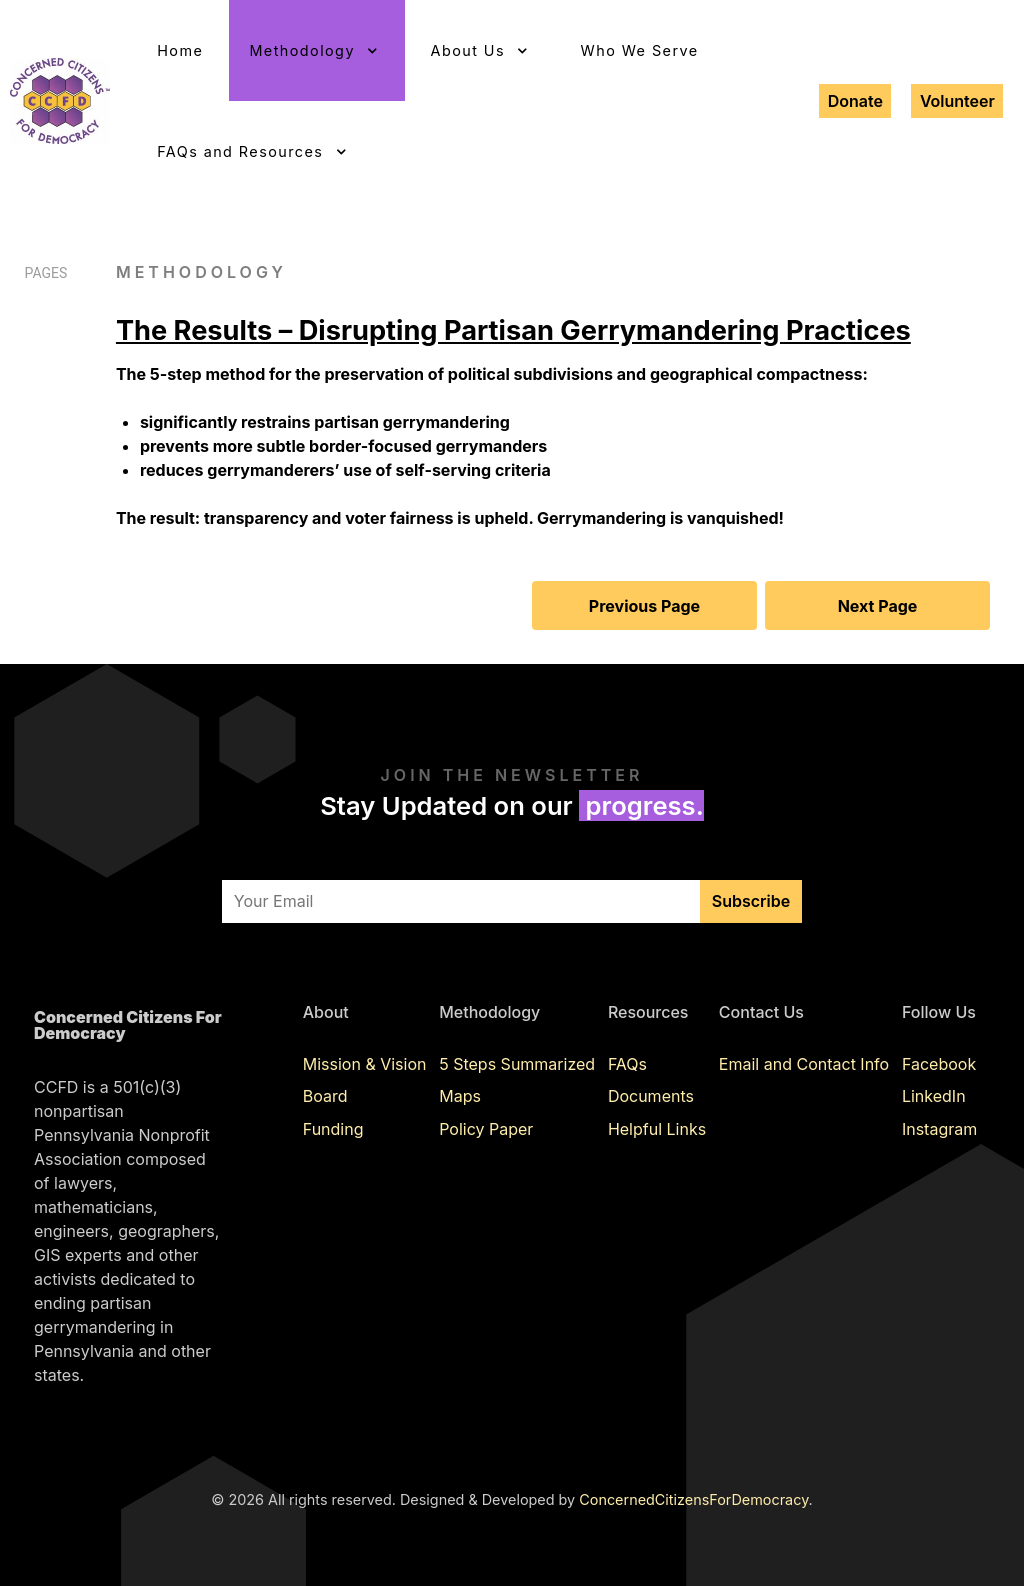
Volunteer (957, 101)
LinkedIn (934, 1096)
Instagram (939, 1129)
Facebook (939, 1064)
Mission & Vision (365, 1064)
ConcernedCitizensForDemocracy (693, 1499)
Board (325, 1096)
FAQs (627, 1064)
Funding (333, 1129)
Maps (460, 1096)
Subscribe (751, 901)
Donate (855, 101)
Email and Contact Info (804, 1064)
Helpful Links (657, 1129)
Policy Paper (486, 1129)
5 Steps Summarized (517, 1064)
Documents (651, 1096)
